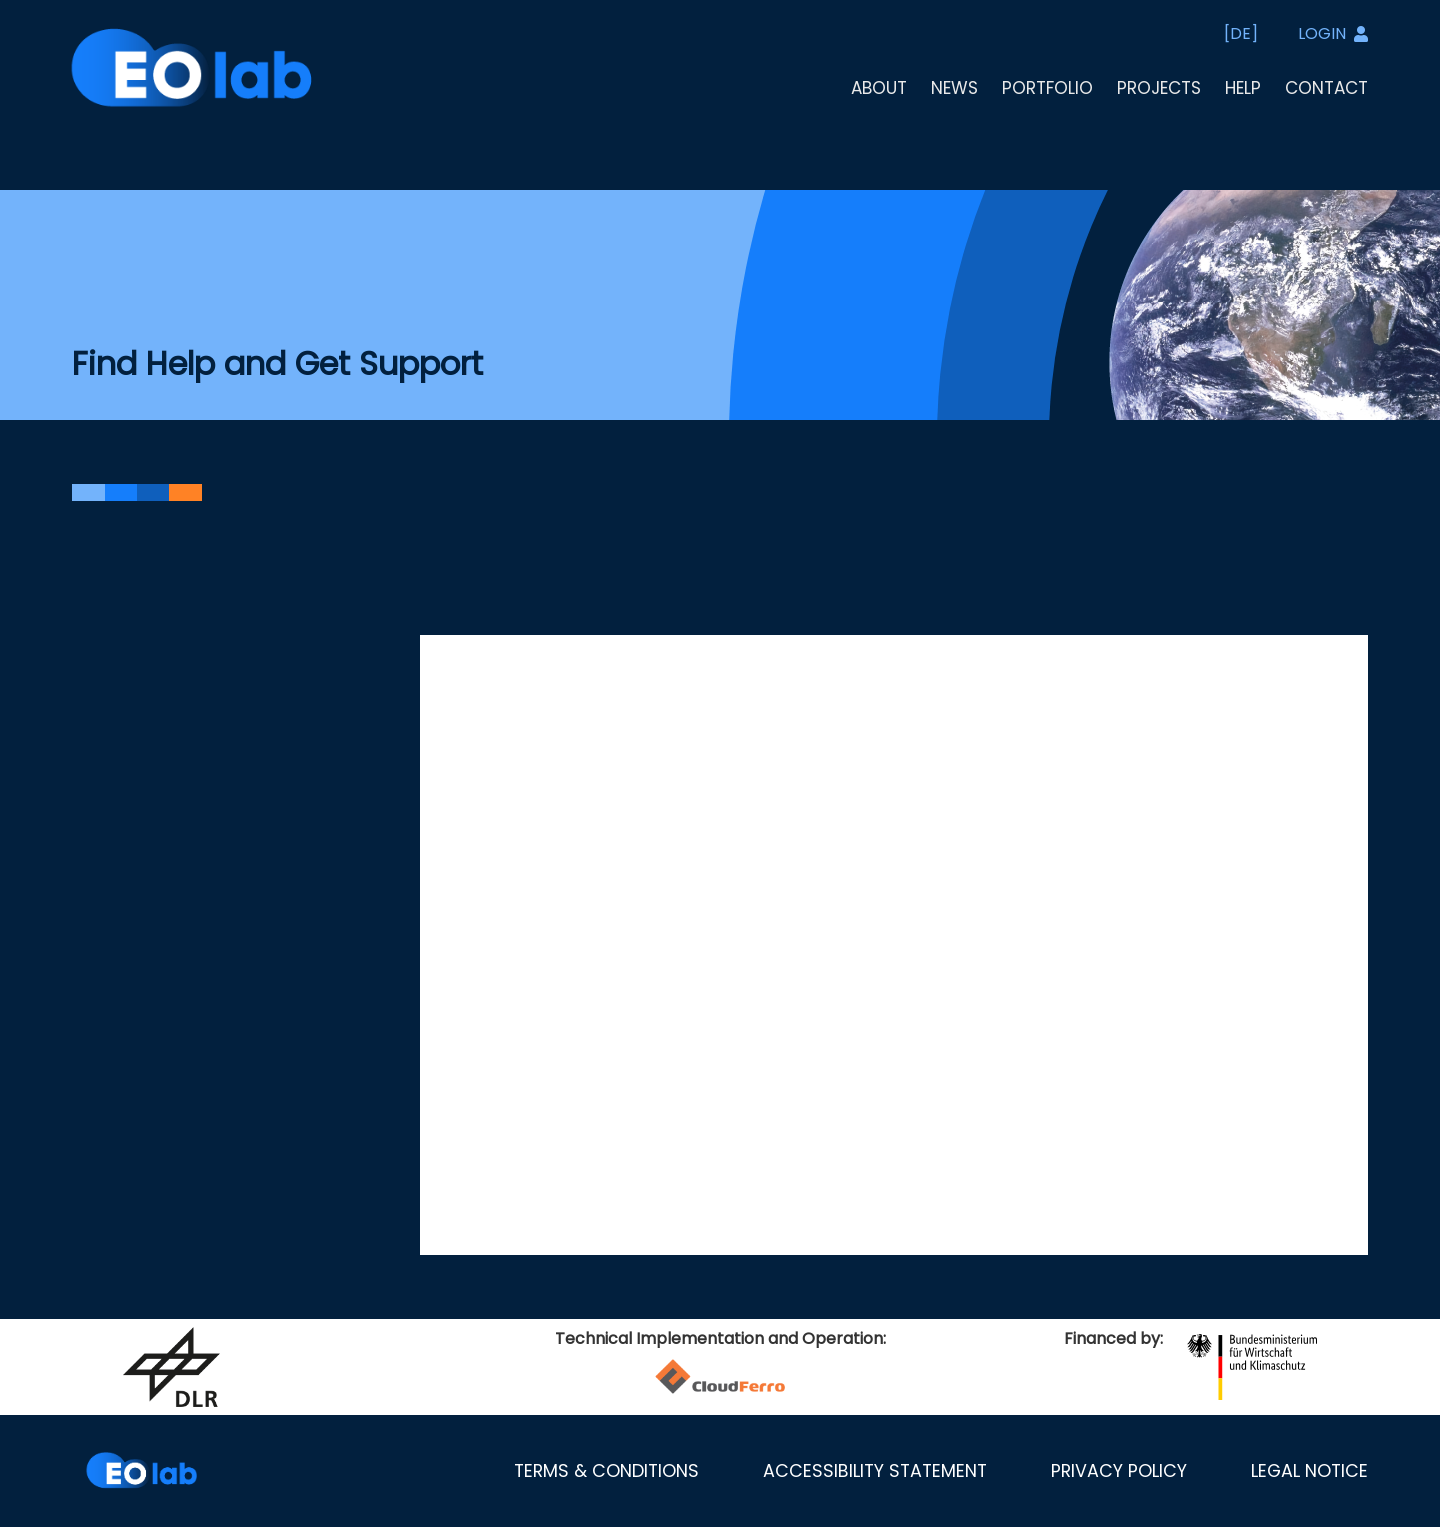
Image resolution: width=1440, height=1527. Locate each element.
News (954, 88)
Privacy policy (1119, 1471)
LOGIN (1333, 33)
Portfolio (1047, 88)
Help (1243, 88)
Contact (1326, 88)
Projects (1159, 88)
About (879, 88)
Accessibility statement (875, 1471)
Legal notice (1309, 1471)
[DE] (1241, 33)
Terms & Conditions (606, 1471)
